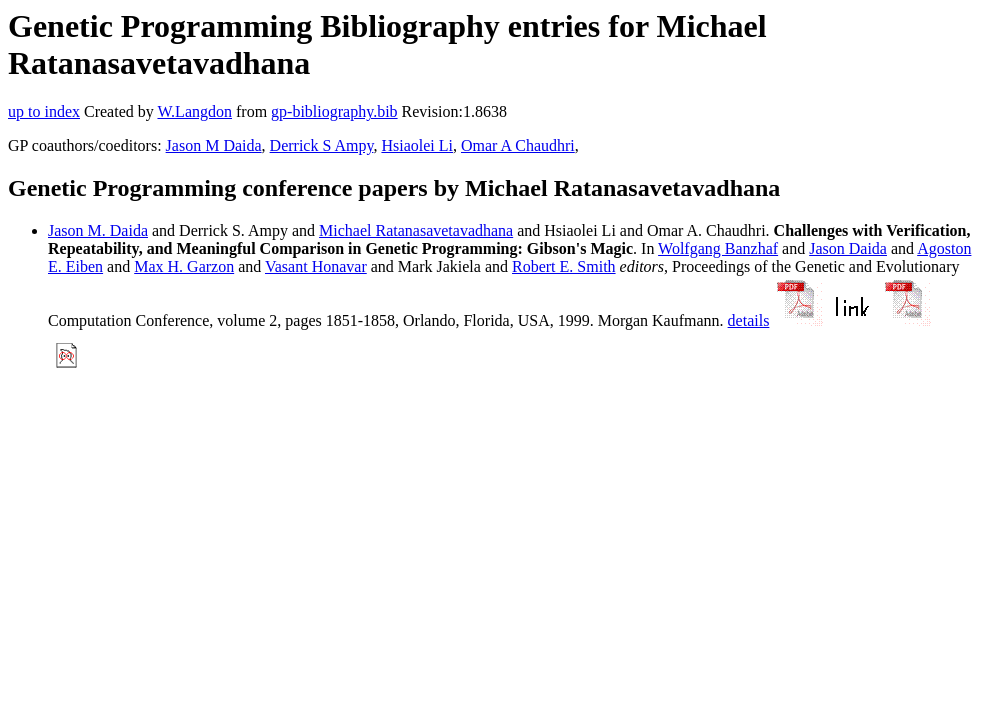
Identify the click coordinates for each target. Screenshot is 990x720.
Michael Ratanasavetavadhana (416, 230)
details (749, 320)
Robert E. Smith (564, 266)
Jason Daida (848, 248)
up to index (44, 111)
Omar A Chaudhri (518, 145)
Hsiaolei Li (417, 145)
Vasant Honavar (316, 266)
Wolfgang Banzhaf (718, 248)
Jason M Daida (214, 145)
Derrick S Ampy (322, 145)
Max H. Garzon (184, 266)
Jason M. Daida (98, 230)
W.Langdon (194, 111)
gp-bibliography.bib (334, 111)
